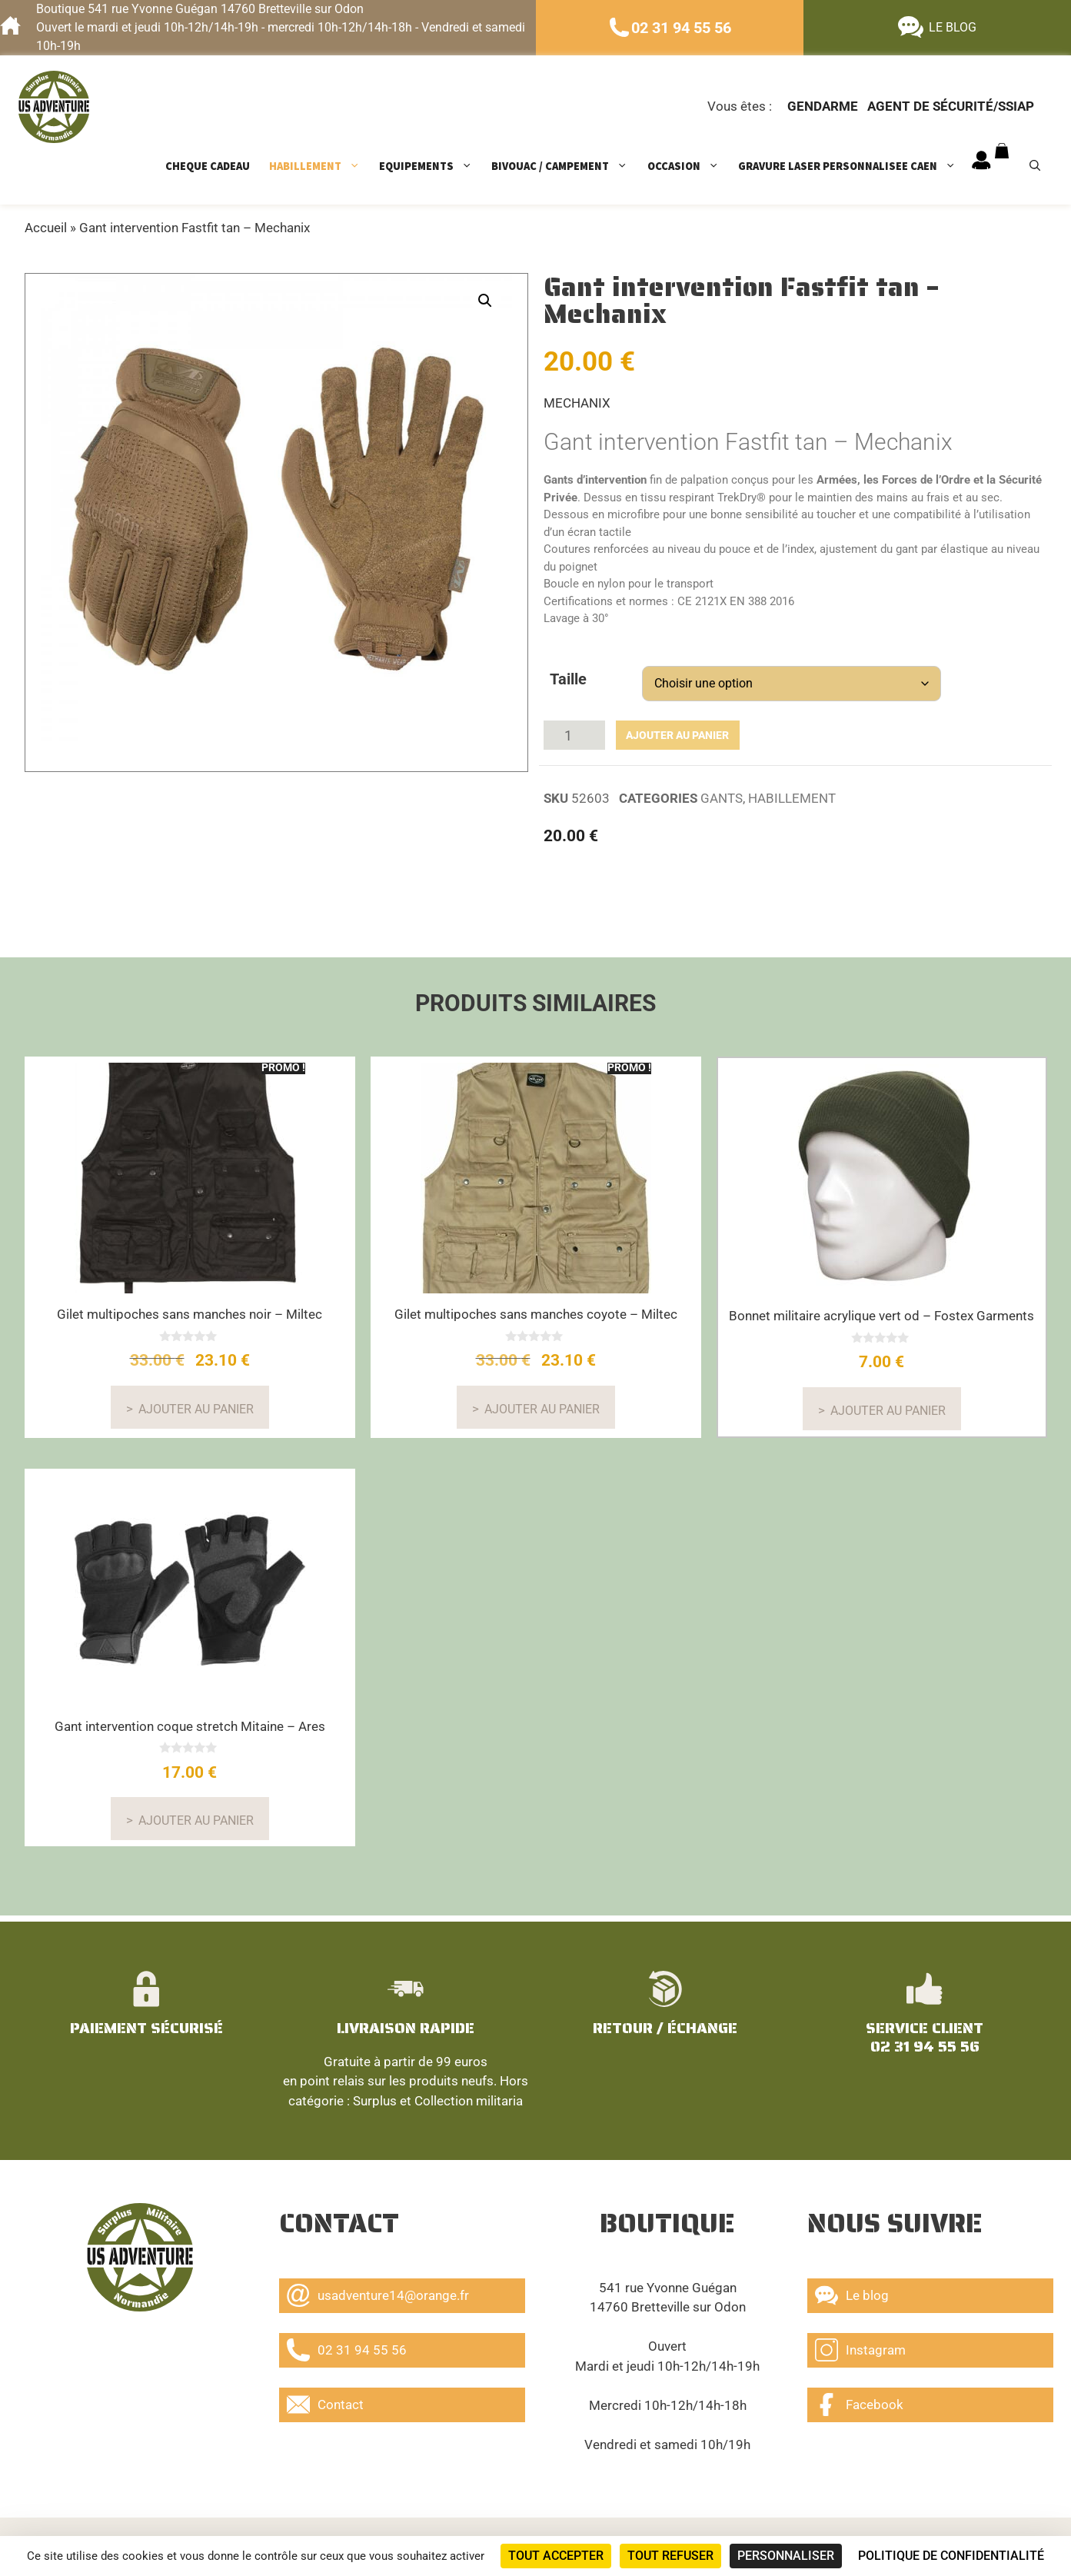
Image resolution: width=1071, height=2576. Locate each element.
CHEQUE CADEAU (207, 166)
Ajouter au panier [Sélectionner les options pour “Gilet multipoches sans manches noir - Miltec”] (196, 1403)
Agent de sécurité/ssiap (950, 106)
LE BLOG (952, 27)
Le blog (852, 2291)
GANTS (721, 792)
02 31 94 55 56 (681, 27)
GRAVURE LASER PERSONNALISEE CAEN (854, 166)
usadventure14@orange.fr (378, 2291)
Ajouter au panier (664, 732)
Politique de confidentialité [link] (951, 2555)
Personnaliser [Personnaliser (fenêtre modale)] (785, 2555)
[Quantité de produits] (574, 732)
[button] (485, 301)
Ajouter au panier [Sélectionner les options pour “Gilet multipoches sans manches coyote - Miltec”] (542, 1403)
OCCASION (690, 166)
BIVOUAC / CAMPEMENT (567, 166)
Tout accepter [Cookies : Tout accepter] (556, 2555)
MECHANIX (577, 403)
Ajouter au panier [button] (888, 1404)
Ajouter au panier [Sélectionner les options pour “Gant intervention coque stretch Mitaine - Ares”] (196, 1814)
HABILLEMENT (322, 166)
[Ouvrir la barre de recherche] (1041, 166)
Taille (568, 679)
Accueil (46, 227)
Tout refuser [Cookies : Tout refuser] (670, 2555)
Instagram (860, 2346)
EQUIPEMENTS (433, 166)
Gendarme (822, 106)
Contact (325, 2400)
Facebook (859, 2400)
